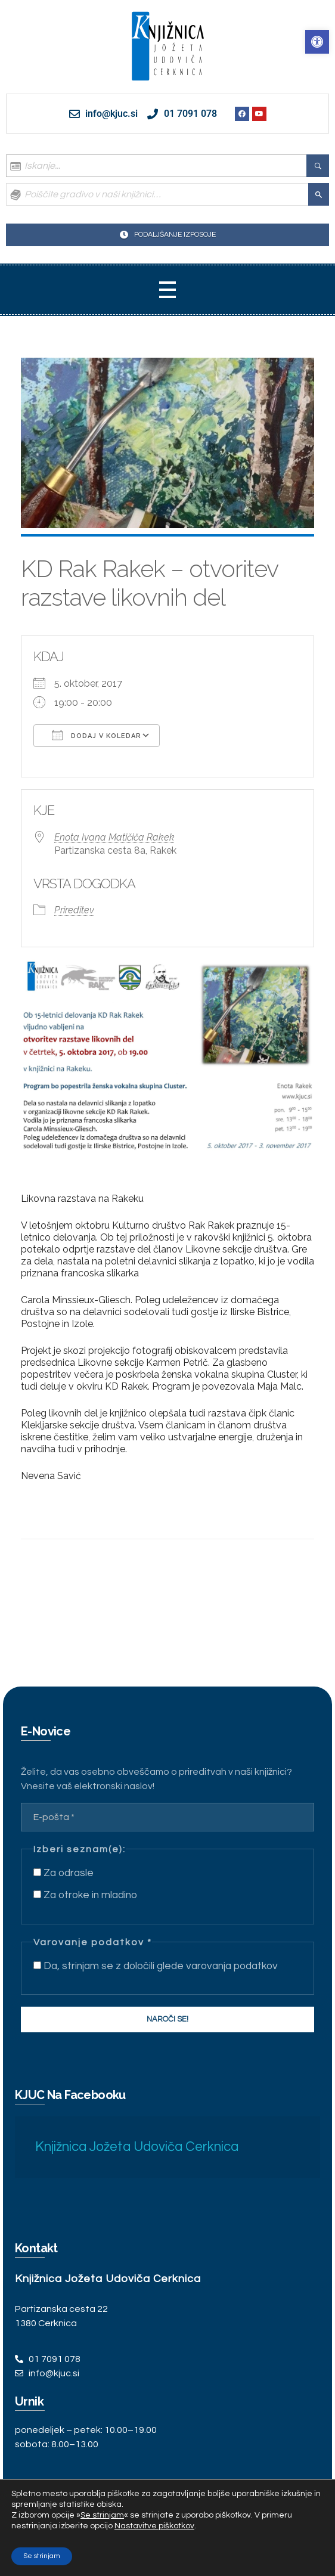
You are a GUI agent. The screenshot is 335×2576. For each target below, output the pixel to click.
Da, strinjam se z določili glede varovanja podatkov (155, 1966)
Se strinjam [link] (102, 2515)
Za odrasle (63, 1873)
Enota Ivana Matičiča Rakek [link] (114, 837)
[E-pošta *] (167, 1817)
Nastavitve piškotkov (154, 2526)
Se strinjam (41, 2556)
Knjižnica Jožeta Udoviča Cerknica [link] (136, 2147)
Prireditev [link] (74, 910)
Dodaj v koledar (96, 735)
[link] (317, 42)
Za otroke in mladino (85, 1895)
